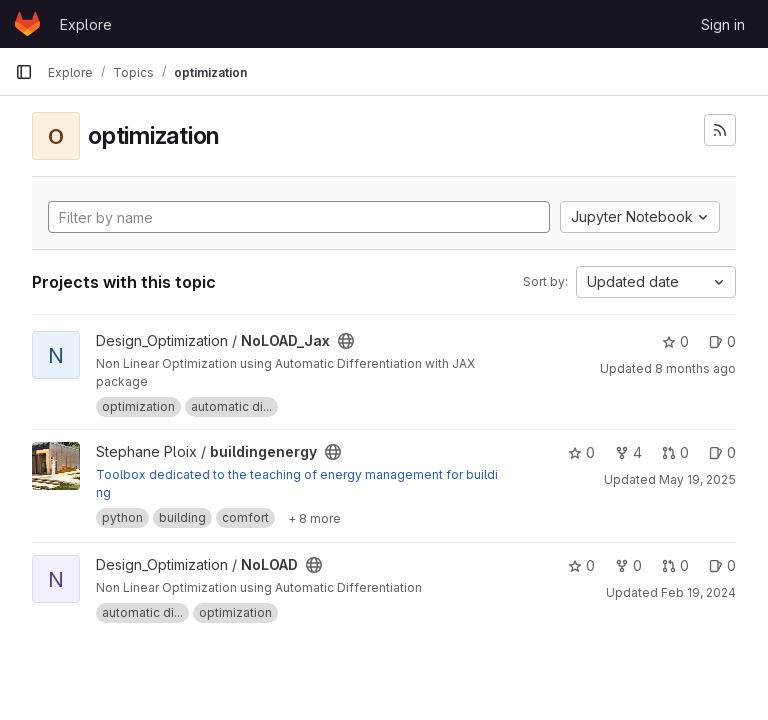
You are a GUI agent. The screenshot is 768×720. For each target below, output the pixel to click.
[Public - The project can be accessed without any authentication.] (346, 341)
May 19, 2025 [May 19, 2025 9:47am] (697, 479)
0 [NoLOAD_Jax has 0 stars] (675, 341)
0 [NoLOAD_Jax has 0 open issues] (722, 341)
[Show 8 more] (314, 518)
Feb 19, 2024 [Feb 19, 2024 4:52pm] (698, 592)
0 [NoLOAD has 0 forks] (628, 565)
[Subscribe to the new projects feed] (720, 130)
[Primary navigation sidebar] (24, 72)
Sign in (723, 24)
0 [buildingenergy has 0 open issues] (722, 452)
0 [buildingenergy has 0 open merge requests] (675, 452)
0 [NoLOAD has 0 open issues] (722, 565)
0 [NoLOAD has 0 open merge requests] (675, 565)
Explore (86, 24)
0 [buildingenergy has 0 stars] (581, 452)
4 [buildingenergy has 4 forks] (628, 452)
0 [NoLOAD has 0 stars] (581, 565)
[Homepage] (27, 24)
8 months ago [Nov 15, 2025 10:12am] (695, 368)
